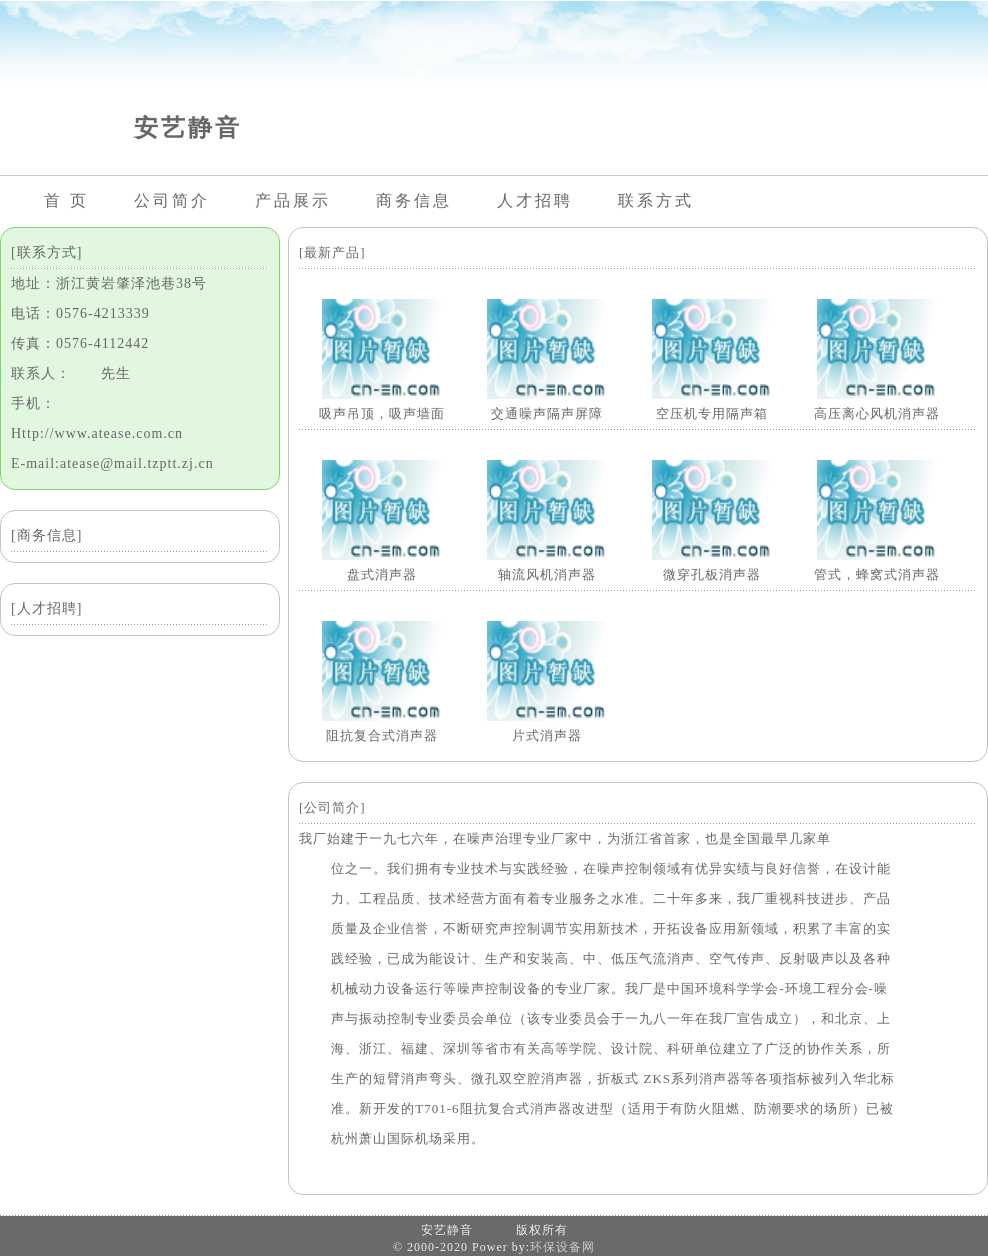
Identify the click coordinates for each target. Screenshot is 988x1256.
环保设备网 (562, 1247)
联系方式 (656, 200)
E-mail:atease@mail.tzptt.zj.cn (112, 463)
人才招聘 (535, 200)
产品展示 (293, 200)
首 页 (66, 200)
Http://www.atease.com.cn (97, 433)
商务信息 (414, 200)
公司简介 (172, 200)
